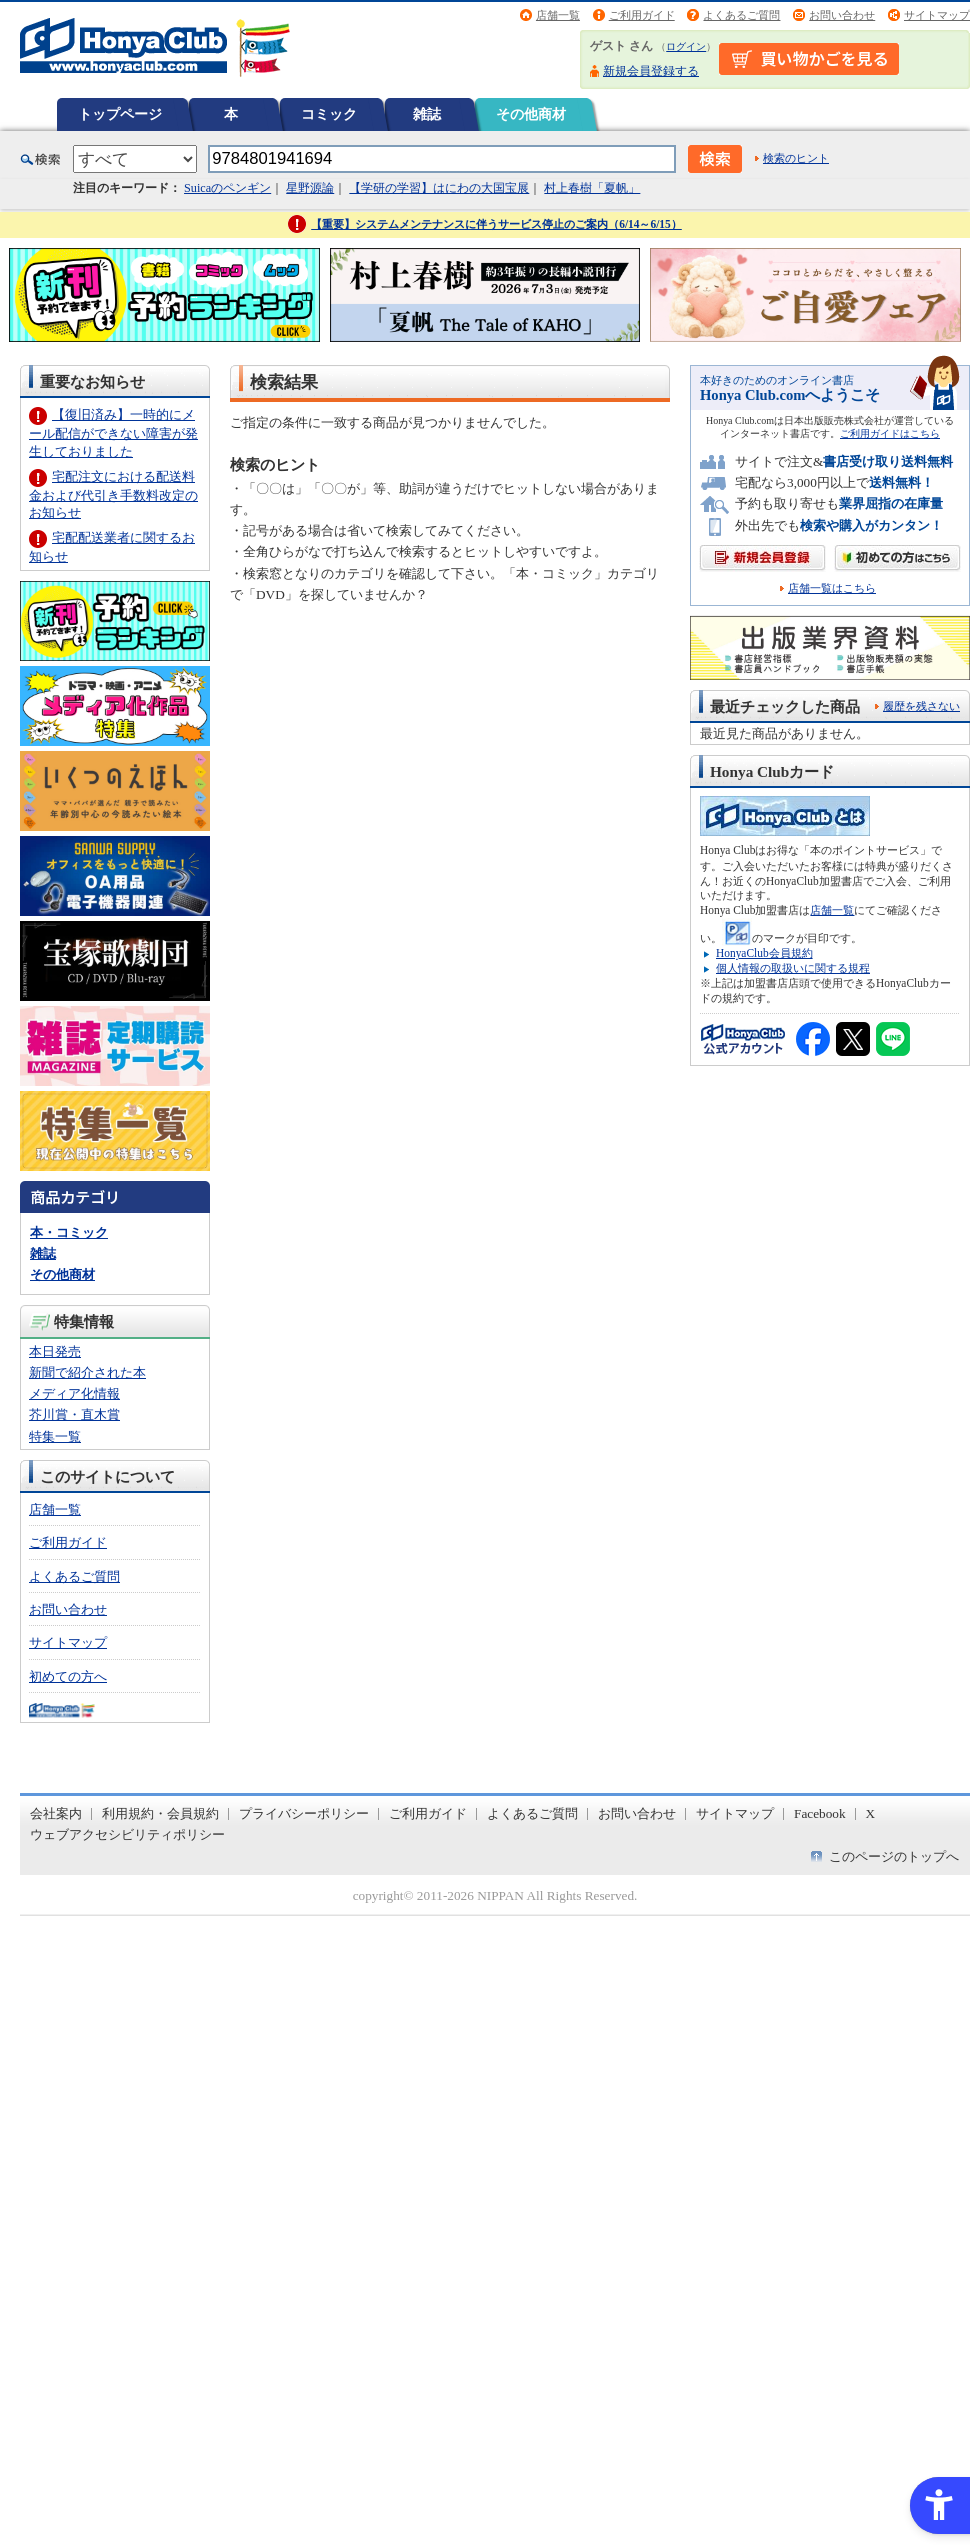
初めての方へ (68, 1676)
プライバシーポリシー (304, 1813)
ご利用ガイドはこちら (890, 433)
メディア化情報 (74, 1393)
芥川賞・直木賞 (74, 1414)
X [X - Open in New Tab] (871, 1813)
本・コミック (69, 1232)
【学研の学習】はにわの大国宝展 (439, 188)
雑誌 (427, 114)
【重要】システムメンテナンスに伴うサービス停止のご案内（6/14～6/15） (496, 224)
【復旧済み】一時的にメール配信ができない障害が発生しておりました (113, 432)
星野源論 (310, 188)
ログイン (686, 46)
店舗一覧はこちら (832, 588)
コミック (329, 114)
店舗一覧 (558, 15)
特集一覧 (55, 1436)
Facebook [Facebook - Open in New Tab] (820, 1813)
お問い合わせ (842, 15)
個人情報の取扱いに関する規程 (793, 968)
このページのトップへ (894, 1856)
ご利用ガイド (642, 15)
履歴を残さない (921, 706)
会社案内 (56, 1813)
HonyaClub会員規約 (764, 953)
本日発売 (55, 1351)
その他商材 (531, 114)
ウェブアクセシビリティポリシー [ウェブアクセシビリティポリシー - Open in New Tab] (127, 1834)
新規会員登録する (651, 71)
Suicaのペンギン (227, 188)
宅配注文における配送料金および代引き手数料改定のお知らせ (113, 494)
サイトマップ (937, 15)
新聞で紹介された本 (87, 1372)
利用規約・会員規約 (160, 1813)
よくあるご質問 (741, 15)
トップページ (120, 114)
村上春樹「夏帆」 (592, 188)
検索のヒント (796, 158)
